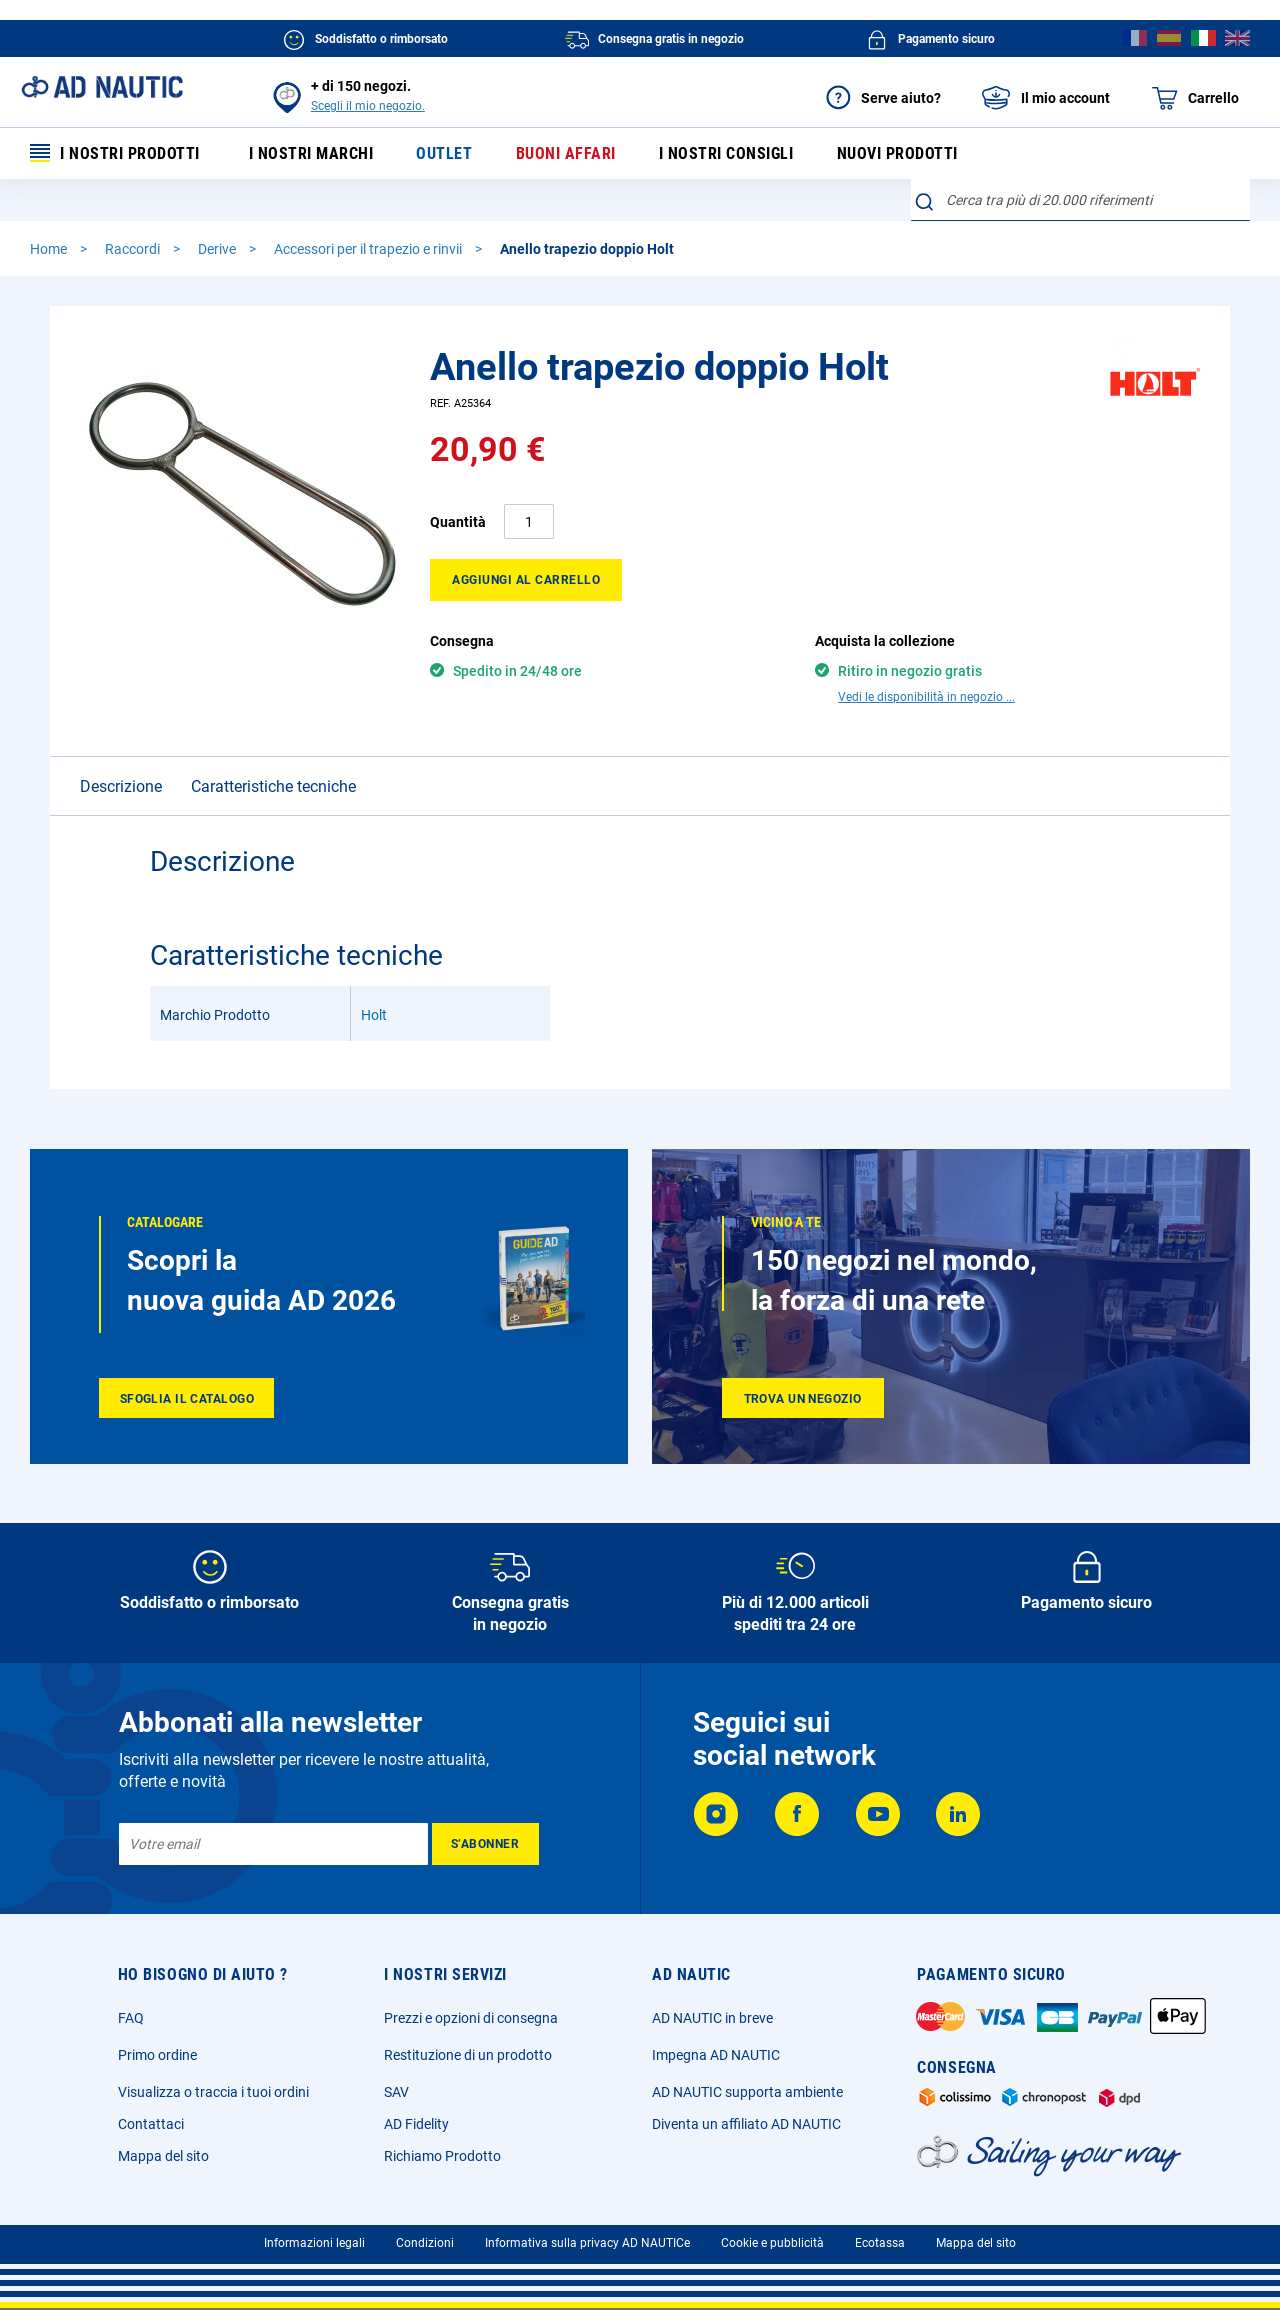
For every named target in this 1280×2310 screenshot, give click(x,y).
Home (50, 249)
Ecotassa (880, 2228)
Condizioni (425, 2228)
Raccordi (134, 249)
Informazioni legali (314, 2228)
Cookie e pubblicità (772, 2228)
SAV (396, 2077)
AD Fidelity (416, 2109)
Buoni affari (566, 153)
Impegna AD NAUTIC (716, 2040)
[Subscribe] (485, 1829)
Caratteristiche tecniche (273, 751)
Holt (374, 980)
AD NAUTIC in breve (712, 2003)
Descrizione (121, 751)
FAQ (131, 2003)
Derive (218, 249)
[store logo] (102, 87)
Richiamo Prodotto (442, 2141)
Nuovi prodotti (897, 153)
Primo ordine (157, 2040)
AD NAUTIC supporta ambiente (747, 2077)
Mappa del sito (163, 2141)
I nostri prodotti (115, 153)
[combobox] (1080, 200)
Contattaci (151, 2109)
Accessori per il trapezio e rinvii (369, 249)
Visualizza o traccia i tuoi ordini (213, 2077)
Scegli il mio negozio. (368, 106)
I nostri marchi (311, 153)
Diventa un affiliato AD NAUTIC (746, 2109)
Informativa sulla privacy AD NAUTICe (587, 2228)
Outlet (444, 153)
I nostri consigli (726, 153)
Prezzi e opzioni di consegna (471, 2003)
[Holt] (1155, 421)
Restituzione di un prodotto (468, 2040)
